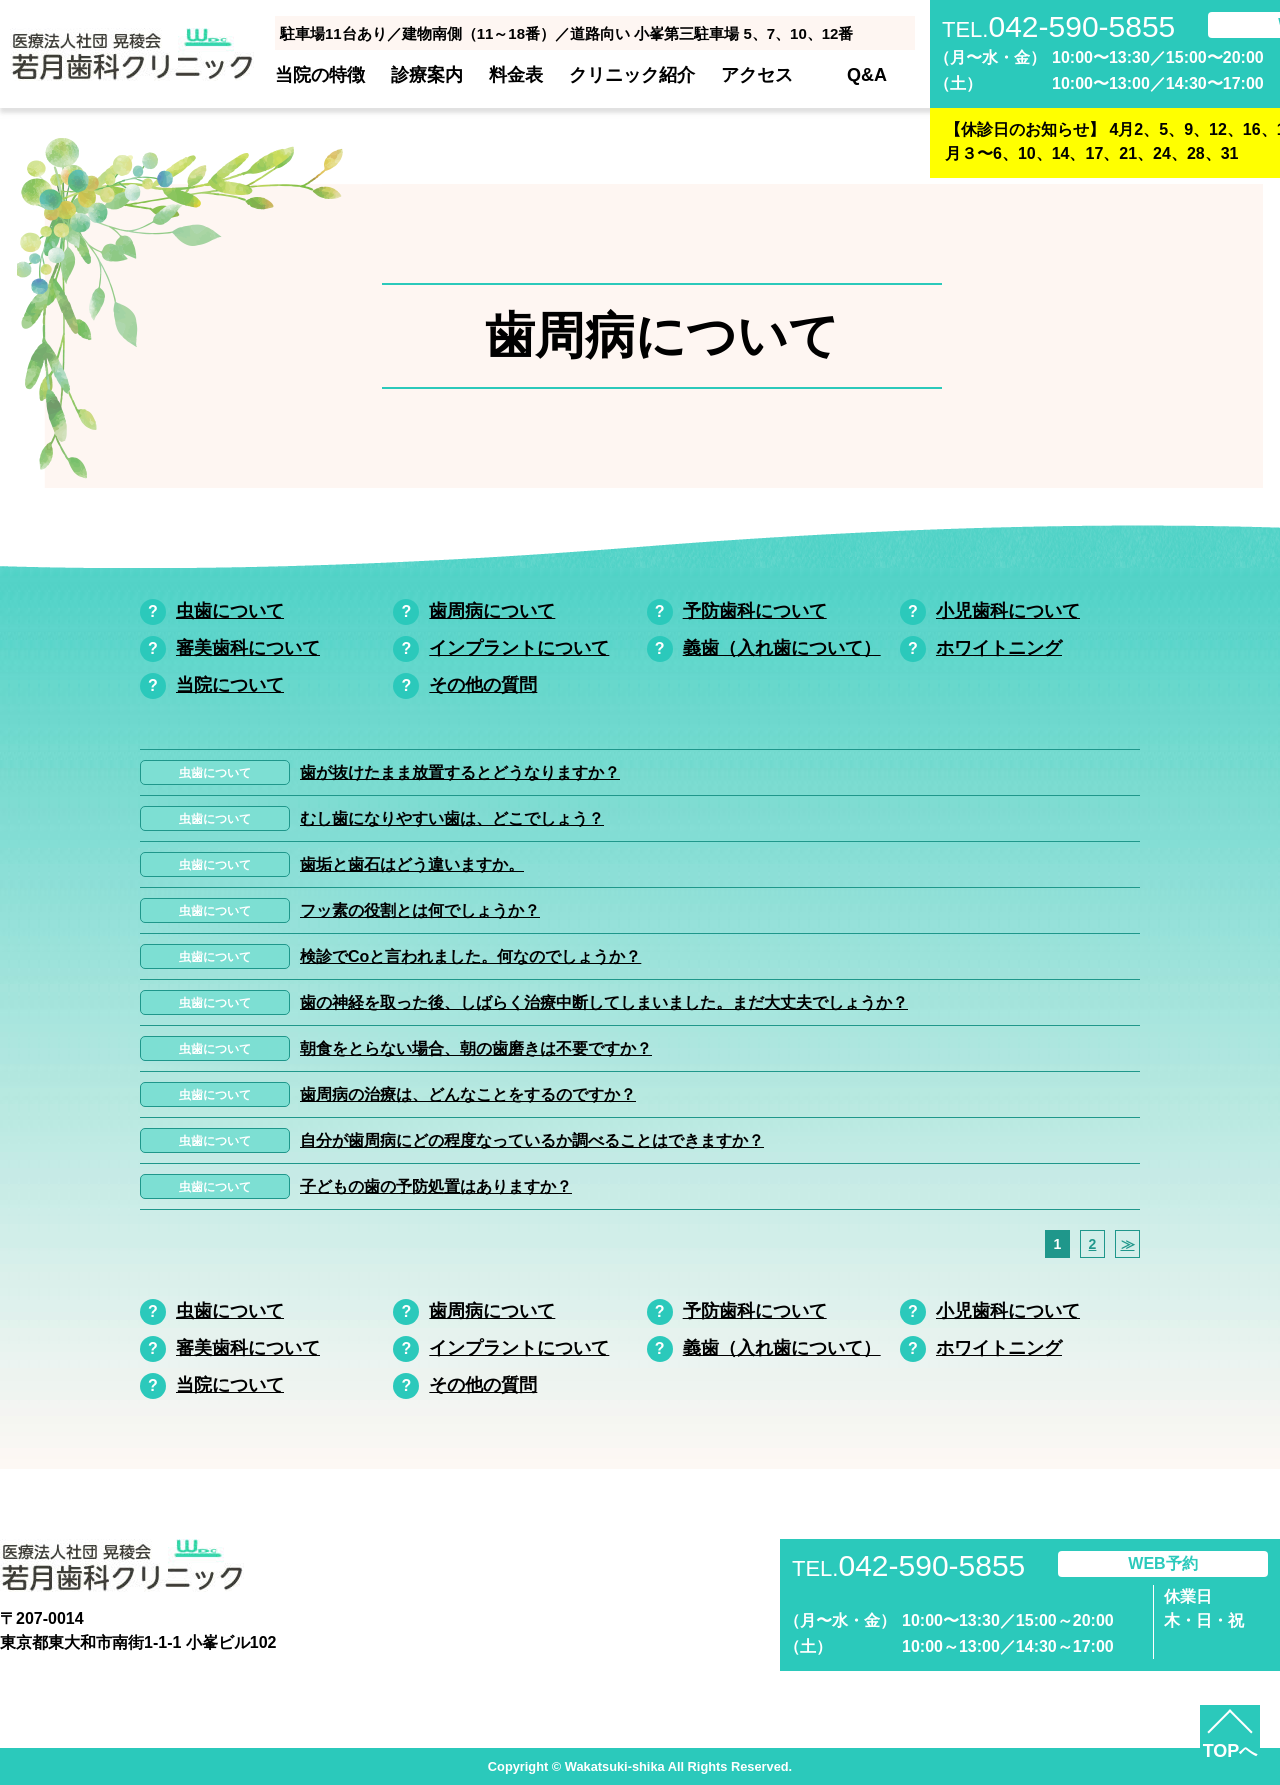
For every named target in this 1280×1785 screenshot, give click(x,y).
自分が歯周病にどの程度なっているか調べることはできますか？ (532, 1140)
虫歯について (230, 611)
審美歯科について (248, 648)
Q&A (867, 75)
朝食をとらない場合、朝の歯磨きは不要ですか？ (476, 1048)
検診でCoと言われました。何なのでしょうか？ (470, 956)
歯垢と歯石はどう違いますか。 (412, 864)
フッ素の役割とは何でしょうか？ (420, 910)
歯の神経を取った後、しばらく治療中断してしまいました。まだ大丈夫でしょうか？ (604, 1002)
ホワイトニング (999, 648)
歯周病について (492, 611)
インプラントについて (519, 648)
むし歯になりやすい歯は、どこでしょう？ (452, 818)
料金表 (516, 75)
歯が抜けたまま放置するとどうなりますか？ (460, 772)
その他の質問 (483, 685)
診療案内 (427, 75)
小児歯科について (1008, 611)
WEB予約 (1162, 1563)
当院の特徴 (320, 75)
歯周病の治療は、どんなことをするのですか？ (468, 1094)
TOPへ (1230, 1751)
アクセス (757, 75)
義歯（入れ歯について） (782, 648)
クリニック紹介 (632, 75)
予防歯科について (755, 611)
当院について (230, 685)
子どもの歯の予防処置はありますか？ (436, 1186)
